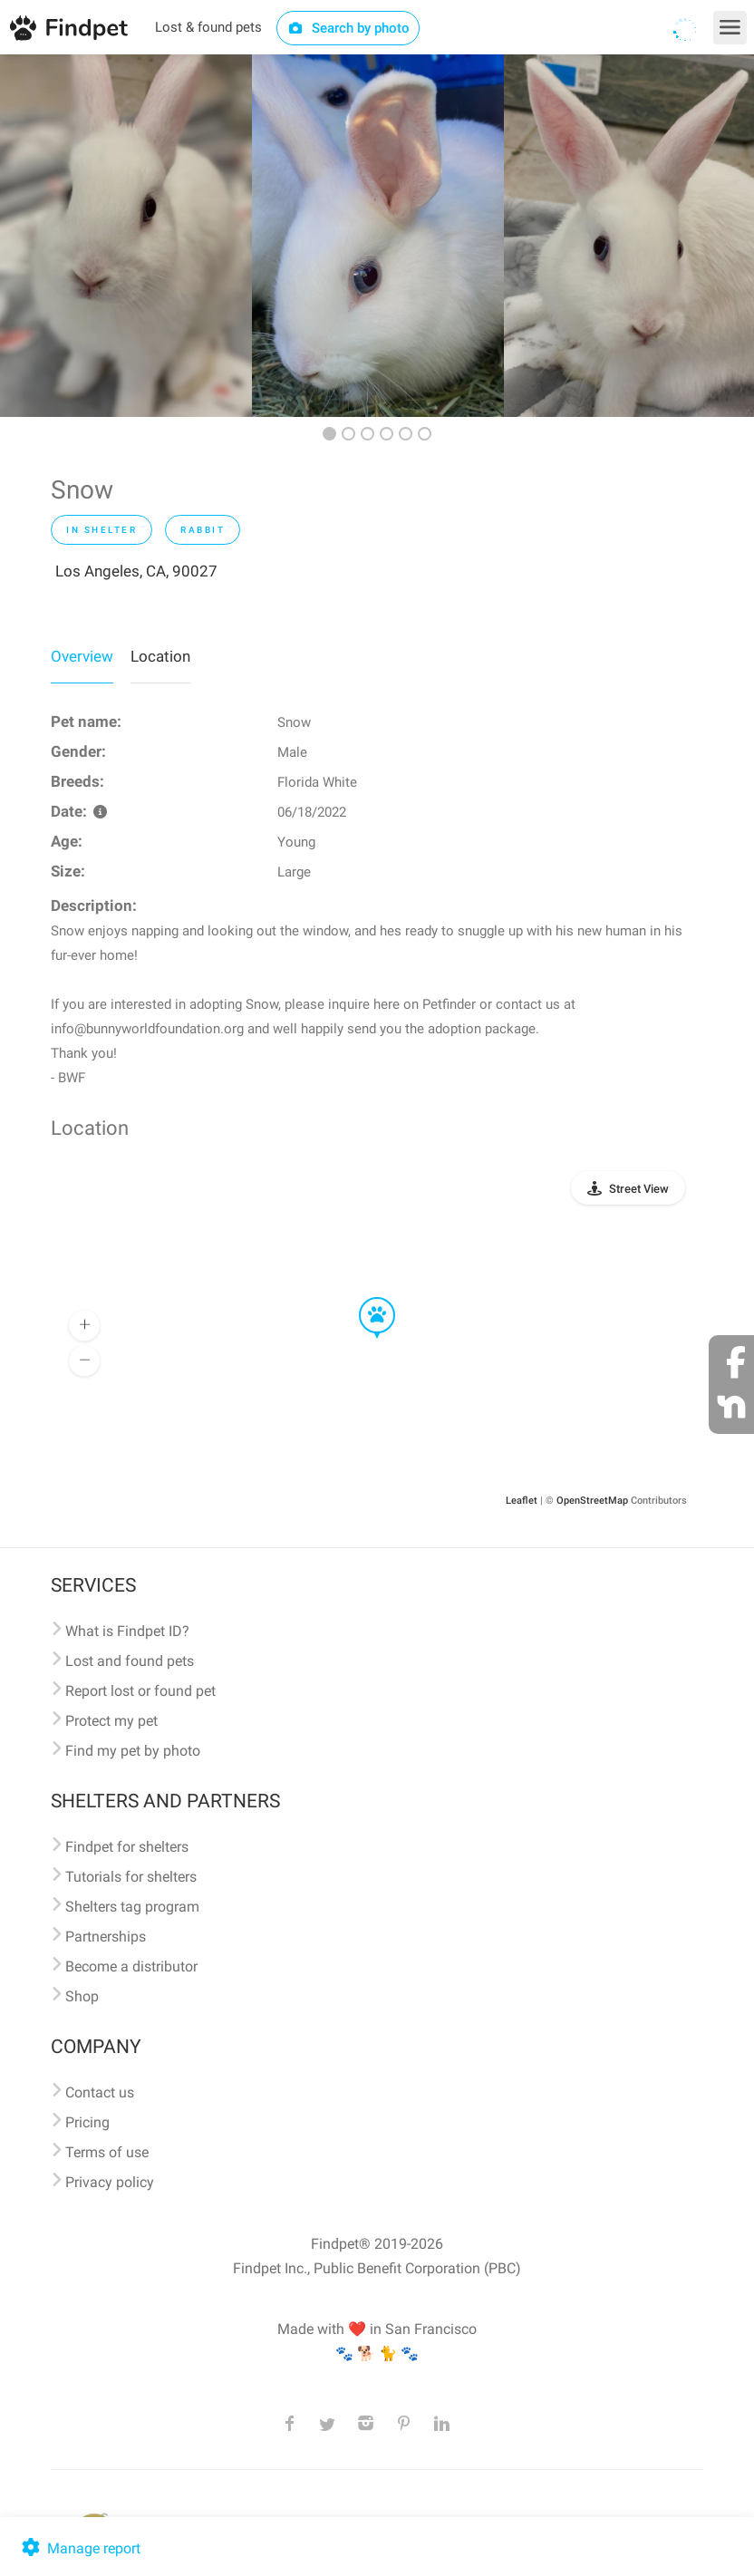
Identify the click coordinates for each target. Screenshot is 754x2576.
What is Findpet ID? (127, 1631)
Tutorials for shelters (131, 1876)
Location (160, 656)
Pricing (87, 2122)
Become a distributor (131, 1966)
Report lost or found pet (140, 1691)
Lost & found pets (208, 27)
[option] (126, 235)
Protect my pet (111, 1720)
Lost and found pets (129, 1661)
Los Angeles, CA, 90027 (136, 571)
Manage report (79, 2548)
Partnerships (105, 1936)
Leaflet (521, 1500)
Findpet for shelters (126, 1846)
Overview (82, 656)
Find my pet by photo (132, 1750)
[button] (364, 1298)
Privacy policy (109, 2182)
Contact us (99, 2092)
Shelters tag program (132, 1906)
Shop (82, 1996)
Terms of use (107, 2152)
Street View (639, 1189)
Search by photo (348, 28)
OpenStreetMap (592, 1500)
